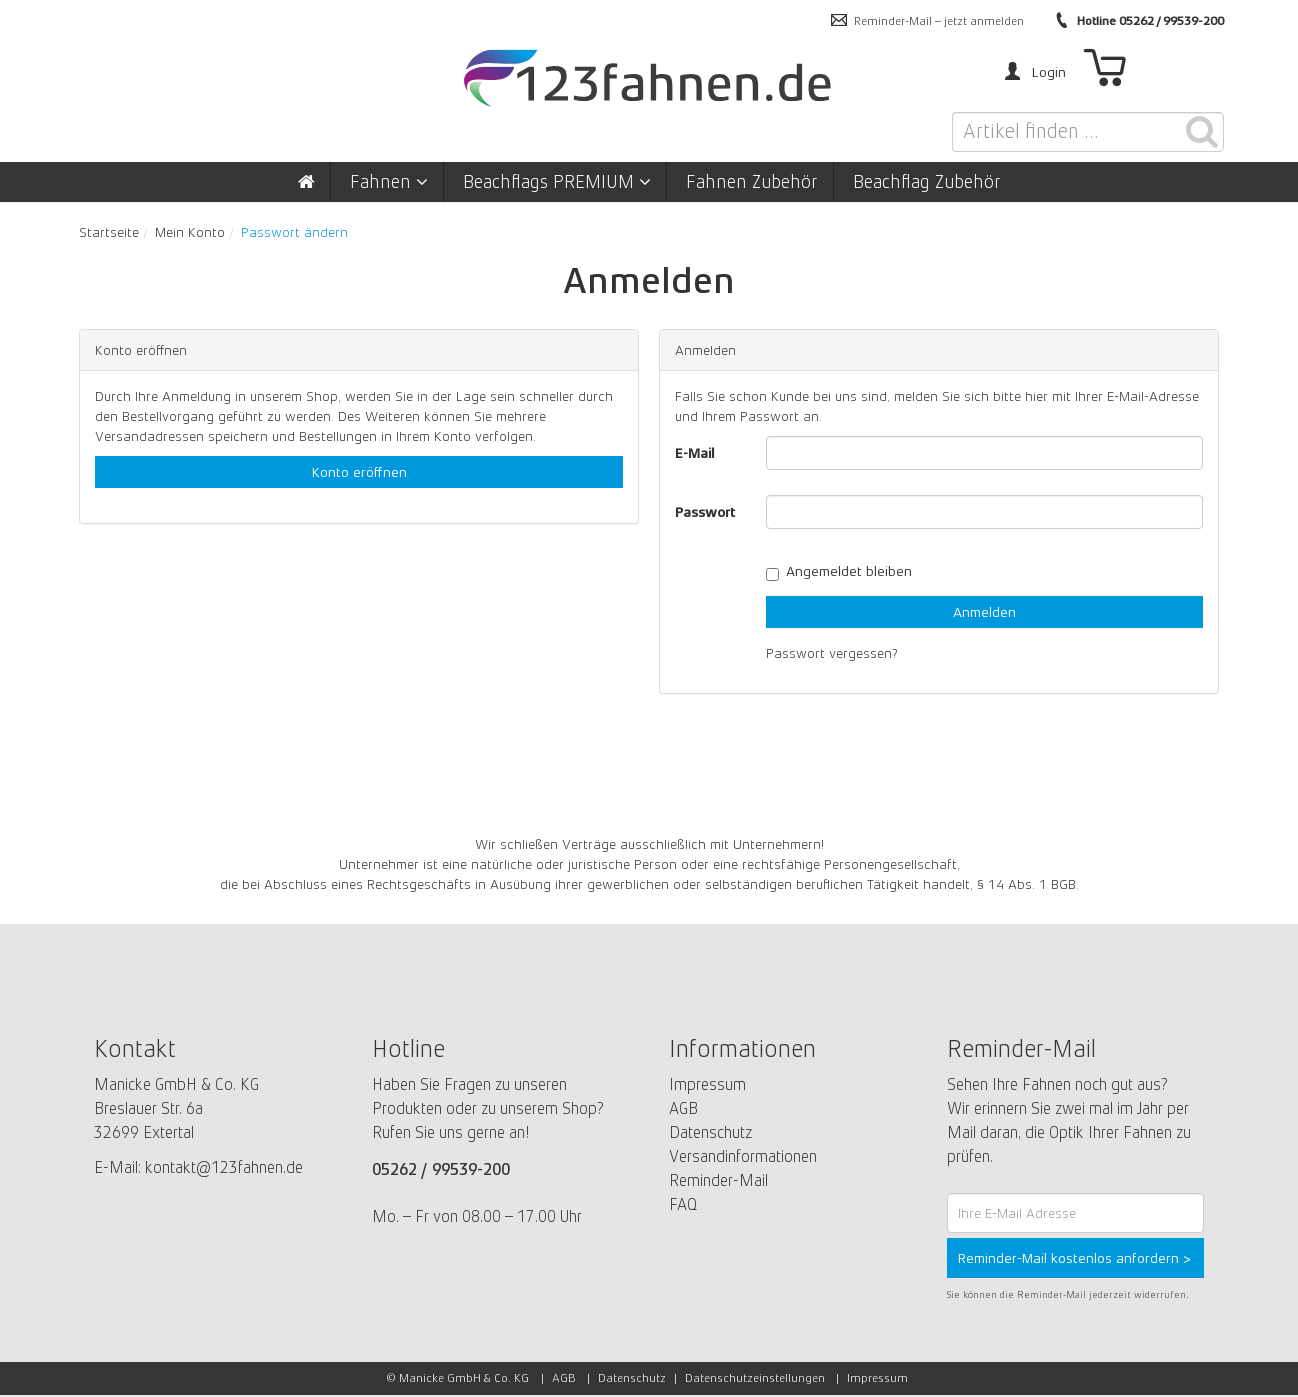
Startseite (109, 232)
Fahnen (389, 182)
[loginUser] (984, 453)
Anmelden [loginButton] (984, 612)
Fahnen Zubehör (752, 182)
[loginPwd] (984, 512)
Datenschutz (710, 1132)
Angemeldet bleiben (839, 571)
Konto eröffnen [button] (359, 472)
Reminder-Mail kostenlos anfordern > (1074, 1258)
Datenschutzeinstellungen (755, 1378)
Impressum (707, 1084)
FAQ (683, 1204)
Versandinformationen (743, 1156)
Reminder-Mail (718, 1180)
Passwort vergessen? (832, 653)
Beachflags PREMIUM (557, 182)
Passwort (705, 512)
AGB (683, 1108)
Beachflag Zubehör (927, 182)
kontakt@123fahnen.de (224, 1167)
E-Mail (695, 453)
